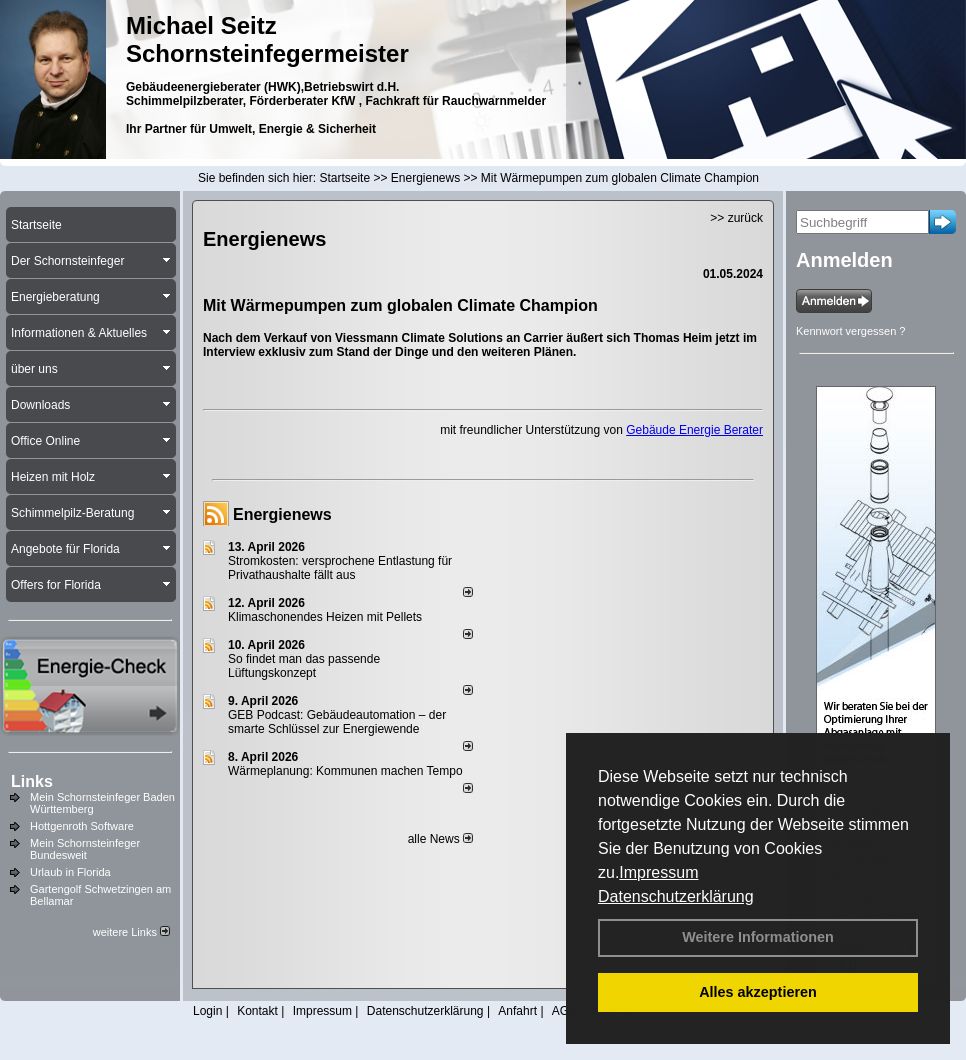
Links (32, 781)
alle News (440, 839)
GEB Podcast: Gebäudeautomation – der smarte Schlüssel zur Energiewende (337, 722)
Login (207, 1011)
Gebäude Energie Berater (694, 430)
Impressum (658, 872)
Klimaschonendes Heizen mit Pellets (325, 617)
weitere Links (131, 932)
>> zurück (736, 218)
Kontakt (257, 1011)
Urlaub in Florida (70, 872)
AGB (564, 1011)
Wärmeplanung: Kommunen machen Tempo (345, 771)
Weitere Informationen (758, 937)
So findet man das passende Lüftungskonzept (304, 666)
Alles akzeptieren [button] (758, 992)
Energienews (282, 514)
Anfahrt (517, 1011)
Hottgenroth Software (82, 826)
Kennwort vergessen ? (850, 331)
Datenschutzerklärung (676, 896)
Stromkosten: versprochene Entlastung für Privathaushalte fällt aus (340, 568)
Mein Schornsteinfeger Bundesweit (85, 849)
